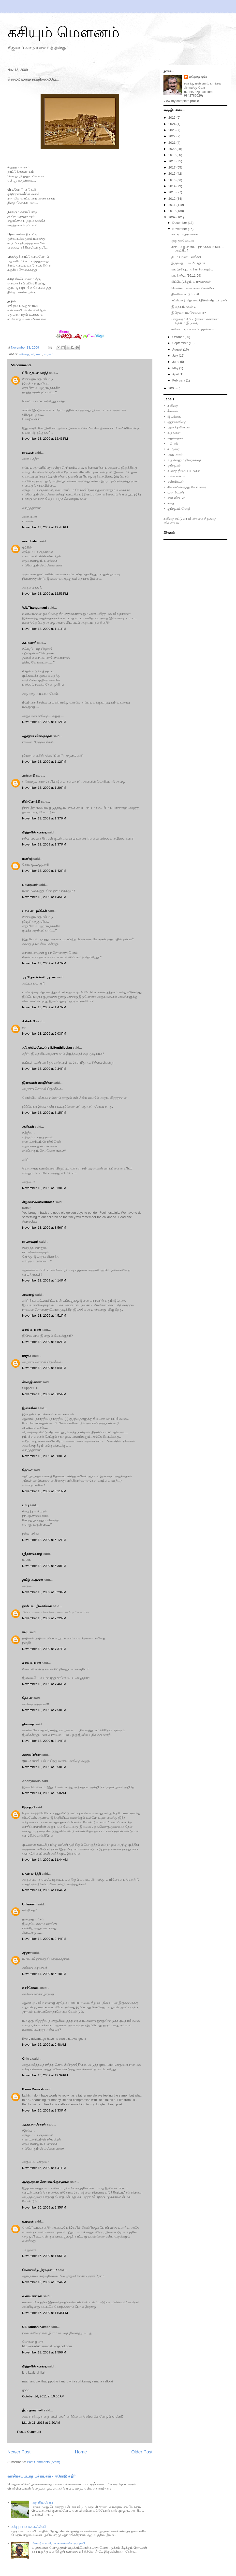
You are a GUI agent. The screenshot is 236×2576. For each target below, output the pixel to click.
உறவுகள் (173, 433)
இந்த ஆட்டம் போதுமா (188, 263)
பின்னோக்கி (31, 801)
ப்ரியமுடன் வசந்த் (35, 373)
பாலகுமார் (30, 885)
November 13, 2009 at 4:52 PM (44, 1342)
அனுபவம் (174, 454)
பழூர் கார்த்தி (31, 1873)
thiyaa (26, 1356)
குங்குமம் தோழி (179, 508)
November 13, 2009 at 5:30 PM (44, 1566)
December (180, 223)
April (176, 374)
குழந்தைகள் (175, 438)
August (177, 349)
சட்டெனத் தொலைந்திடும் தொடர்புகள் (199, 300)
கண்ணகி (28, 775)
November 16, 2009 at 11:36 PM (45, 2313)
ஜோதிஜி (28, 1807)
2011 (172, 205)
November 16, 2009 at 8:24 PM (44, 2282)
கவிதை (24, 354)
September (180, 343)
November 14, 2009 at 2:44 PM (44, 1939)
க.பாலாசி (29, 643)
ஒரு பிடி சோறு (42, 2502)
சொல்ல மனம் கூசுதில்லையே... (193, 288)
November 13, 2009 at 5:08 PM (44, 1456)
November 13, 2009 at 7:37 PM (44, 1649)
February (179, 380)
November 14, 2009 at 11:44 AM (45, 1859)
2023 (172, 130)
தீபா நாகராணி (32, 2410)
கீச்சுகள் (172, 411)
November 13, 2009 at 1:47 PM (44, 963)
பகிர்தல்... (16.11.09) (186, 275)
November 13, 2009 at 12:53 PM (45, 593)
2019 (172, 155)
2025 (172, 117)
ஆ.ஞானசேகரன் (34, 2124)
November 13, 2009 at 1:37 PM (44, 818)
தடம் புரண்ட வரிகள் (186, 257)
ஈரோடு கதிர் (198, 77)
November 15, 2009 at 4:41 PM (44, 2168)
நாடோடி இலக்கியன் (37, 1606)
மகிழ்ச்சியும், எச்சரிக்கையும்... (192, 269)
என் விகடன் (176, 498)
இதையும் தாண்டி (183, 307)
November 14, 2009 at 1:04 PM (44, 1890)
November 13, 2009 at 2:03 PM (44, 1033)
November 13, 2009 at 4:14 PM (44, 1280)
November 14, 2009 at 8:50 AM (44, 1793)
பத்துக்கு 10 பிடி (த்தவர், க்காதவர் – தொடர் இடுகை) (196, 321)
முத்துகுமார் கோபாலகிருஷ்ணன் (45, 2182)
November (180, 229)
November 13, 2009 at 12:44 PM (45, 527)
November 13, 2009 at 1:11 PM (44, 629)
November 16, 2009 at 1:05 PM (44, 2256)
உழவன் (28, 2221)
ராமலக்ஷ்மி (30, 1241)
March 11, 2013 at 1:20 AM (41, 2422)
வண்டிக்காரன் (32, 2296)
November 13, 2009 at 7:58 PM (44, 1710)
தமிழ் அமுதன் (32, 1580)
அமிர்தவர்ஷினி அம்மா (39, 977)
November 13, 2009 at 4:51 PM (44, 1315)
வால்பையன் (31, 1330)
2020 (172, 149)
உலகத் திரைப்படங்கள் (183, 471)
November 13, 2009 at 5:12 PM (44, 1540)
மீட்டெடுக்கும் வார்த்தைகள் (191, 281)
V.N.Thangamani (34, 607)
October (178, 337)
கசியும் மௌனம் (63, 32)
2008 (172, 388)
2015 (172, 180)
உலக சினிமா (177, 476)
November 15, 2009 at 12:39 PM (45, 2075)
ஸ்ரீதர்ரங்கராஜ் (32, 1554)
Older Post (141, 2451)
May (175, 368)
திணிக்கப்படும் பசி (185, 294)
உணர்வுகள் (175, 492)
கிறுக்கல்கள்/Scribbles (38, 1202)
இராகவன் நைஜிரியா (37, 1082)
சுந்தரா (26, 1953)
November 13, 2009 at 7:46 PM (44, 1684)
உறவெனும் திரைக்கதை (184, 460)
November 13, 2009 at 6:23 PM (44, 1592)
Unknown (29, 1904)
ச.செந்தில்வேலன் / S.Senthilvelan (47, 1047)
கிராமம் (36, 354)
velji (25, 1632)
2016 (172, 173)
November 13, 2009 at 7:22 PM (44, 1618)
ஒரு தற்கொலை (182, 240)
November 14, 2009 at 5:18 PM (44, 1974)
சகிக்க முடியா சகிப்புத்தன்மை (192, 329)
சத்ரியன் (28, 1126)
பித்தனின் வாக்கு (34, 832)
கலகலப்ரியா (31, 1755)
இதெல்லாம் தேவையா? (188, 313)
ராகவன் (28, 452)
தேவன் (27, 1698)
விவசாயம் (171, 523)
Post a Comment (29, 2432)
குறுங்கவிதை (176, 422)
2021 (172, 142)
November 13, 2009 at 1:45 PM (44, 897)
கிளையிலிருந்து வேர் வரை (186, 487)
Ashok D (28, 1021)
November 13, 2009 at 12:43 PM (45, 438)
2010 (172, 211)
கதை (170, 503)
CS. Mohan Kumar (36, 2327)
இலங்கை (174, 416)
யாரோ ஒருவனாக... (185, 234)
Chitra (26, 2058)
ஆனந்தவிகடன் (178, 427)
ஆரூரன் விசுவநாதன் (37, 736)
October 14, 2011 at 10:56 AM (43, 2396)
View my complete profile (181, 101)
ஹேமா (27, 1470)
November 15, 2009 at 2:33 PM (44, 2110)
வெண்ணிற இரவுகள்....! (39, 2270)
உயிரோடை (30, 1988)
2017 (172, 167)
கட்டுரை (173, 449)
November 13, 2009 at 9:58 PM (44, 1767)
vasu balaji (30, 541)
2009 (172, 217)
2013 (172, 192)
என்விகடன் (175, 481)
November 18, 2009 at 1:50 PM (44, 2352)
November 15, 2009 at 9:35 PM (44, 2207)
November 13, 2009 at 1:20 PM (44, 787)
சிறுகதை (210, 519)
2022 (172, 136)
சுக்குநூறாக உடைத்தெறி (28, 2526)
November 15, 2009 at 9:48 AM (44, 2044)
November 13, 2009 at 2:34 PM (44, 1068)
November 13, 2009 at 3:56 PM (44, 1227)
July (175, 355)
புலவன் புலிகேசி (34, 911)
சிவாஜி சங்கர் (32, 1382)
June (176, 362)
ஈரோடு (172, 443)
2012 (172, 198)
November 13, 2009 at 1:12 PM (44, 722)
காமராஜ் (28, 1294)
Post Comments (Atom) (43, 2462)
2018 (172, 161)
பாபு (25, 1505)
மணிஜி (27, 858)
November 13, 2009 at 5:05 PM (44, 1394)
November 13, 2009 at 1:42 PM (44, 871)
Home (81, 2451)
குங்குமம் (173, 465)
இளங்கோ (29, 1408)
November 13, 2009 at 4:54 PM (44, 1368)
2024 (172, 124)
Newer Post (18, 2451)
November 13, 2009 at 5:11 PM (44, 1491)
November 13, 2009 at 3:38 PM (44, 1188)
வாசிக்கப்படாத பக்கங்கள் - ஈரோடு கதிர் (41, 2476)
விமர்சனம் (195, 519)
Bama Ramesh (33, 2089)
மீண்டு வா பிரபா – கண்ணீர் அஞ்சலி (58, 2543)
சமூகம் (48, 354)
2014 (172, 186)
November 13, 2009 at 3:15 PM (44, 1112)
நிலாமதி (28, 1724)
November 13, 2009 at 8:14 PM (44, 1741)
